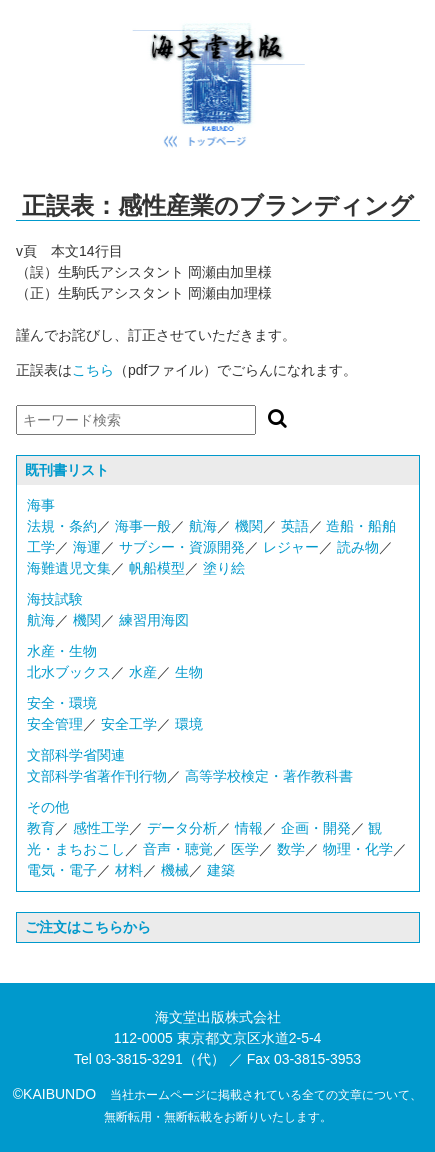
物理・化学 (358, 849)
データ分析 (182, 828)
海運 (87, 547)
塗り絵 (224, 568)
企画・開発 (316, 828)
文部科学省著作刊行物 (97, 776)
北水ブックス (69, 672)
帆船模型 (157, 568)
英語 (295, 526)
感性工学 (101, 828)
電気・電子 (62, 870)
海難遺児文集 (69, 568)
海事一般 (143, 526)
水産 (143, 672)
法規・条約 (62, 526)
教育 (41, 828)
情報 (249, 828)
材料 (129, 870)
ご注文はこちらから (88, 927)
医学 (245, 849)
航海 (203, 526)
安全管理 (55, 724)
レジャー (291, 547)
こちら (93, 370)
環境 (189, 724)
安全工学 (129, 724)
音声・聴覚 (178, 849)
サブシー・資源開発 (182, 547)
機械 (175, 870)
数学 (291, 849)
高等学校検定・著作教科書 (269, 776)
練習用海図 (154, 620)
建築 (221, 870)
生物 (189, 672)
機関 (249, 526)
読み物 (358, 547)
